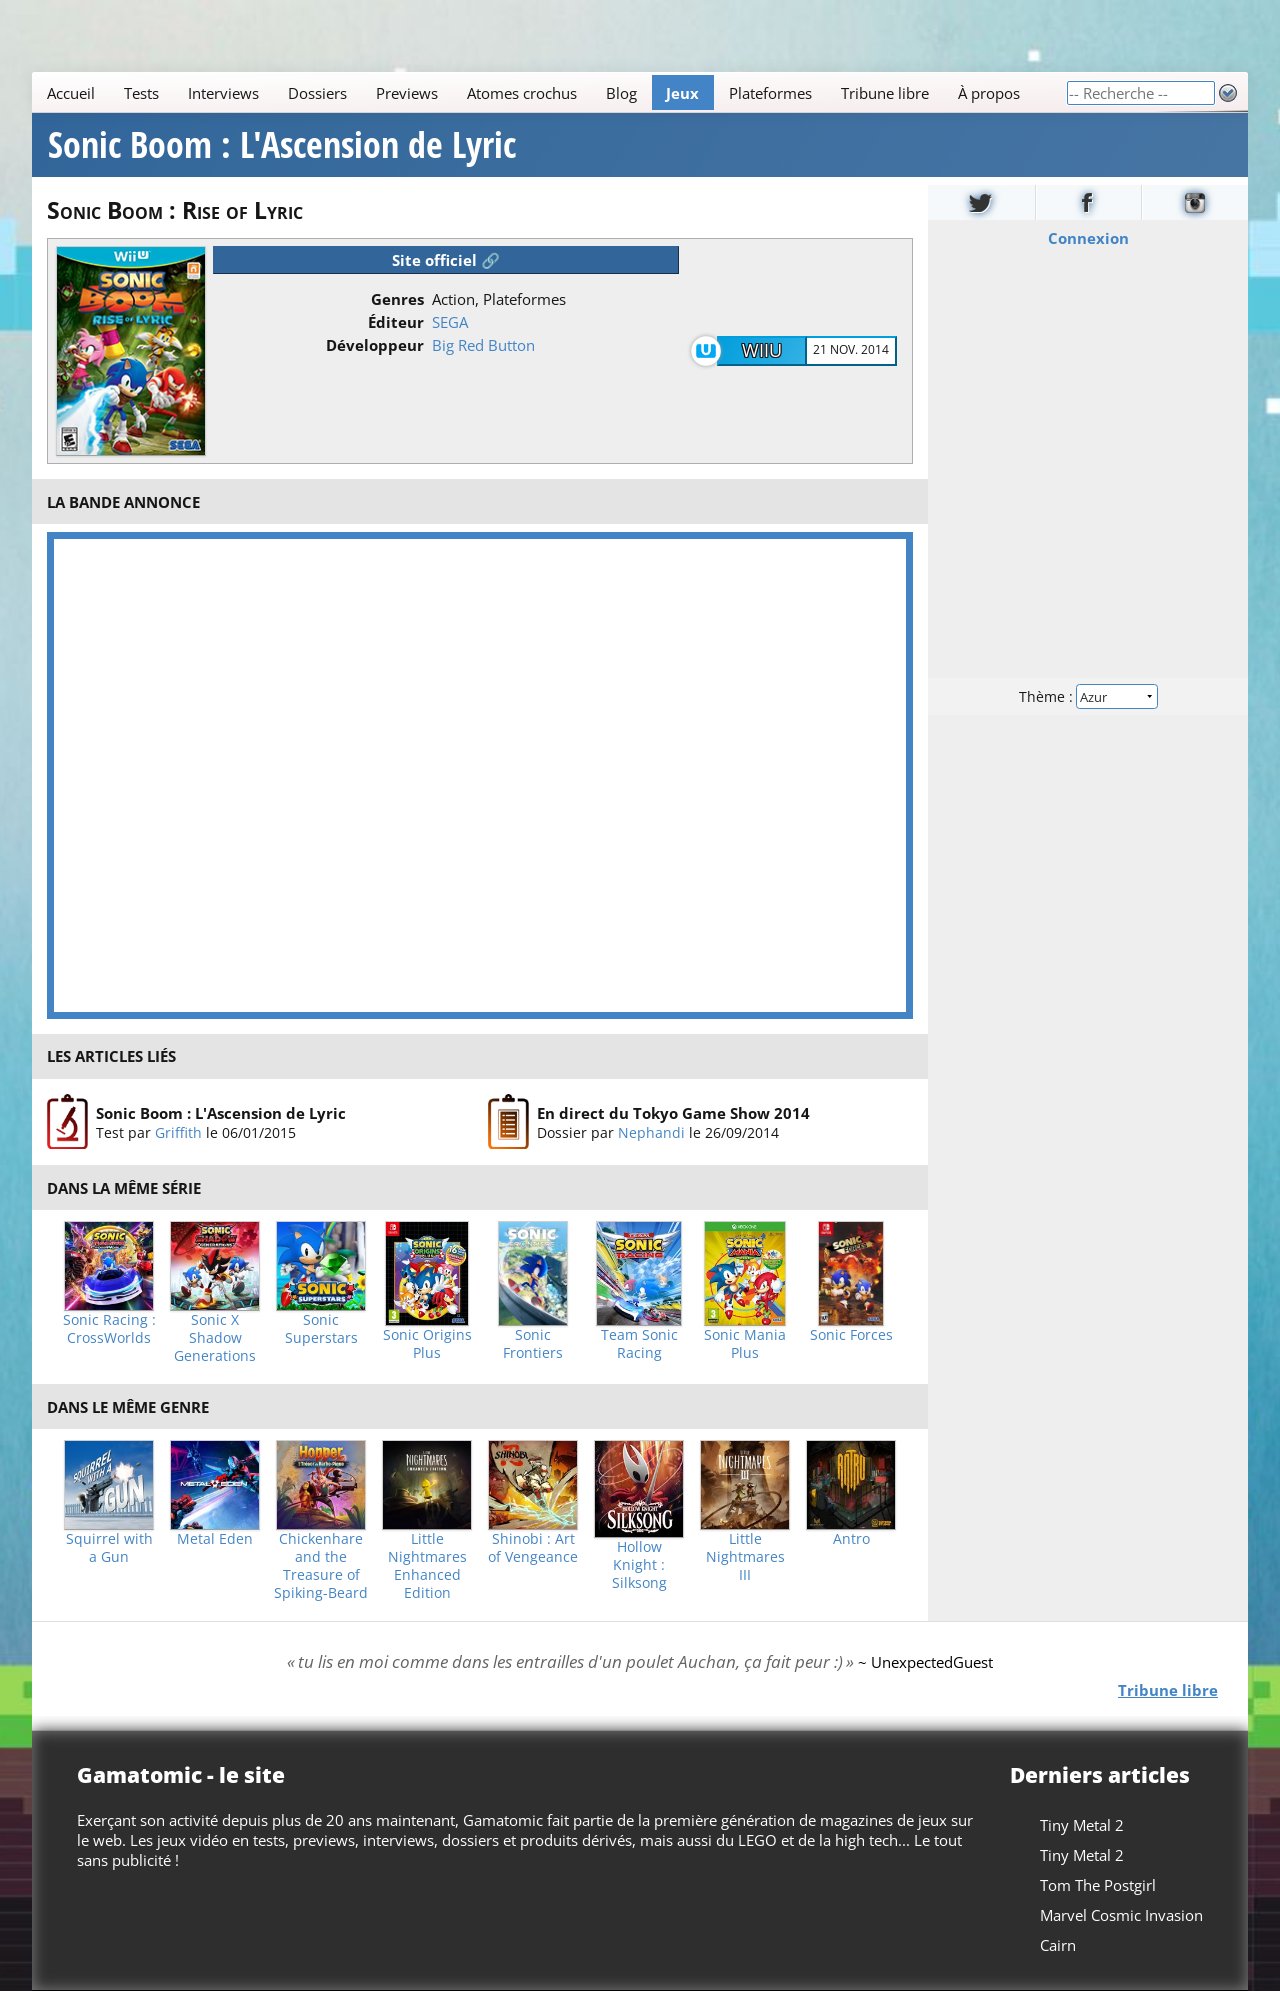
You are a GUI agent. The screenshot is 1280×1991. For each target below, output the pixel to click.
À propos (989, 93)
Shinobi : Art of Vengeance (533, 1548)
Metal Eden (215, 1539)
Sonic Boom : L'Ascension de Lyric (282, 145)
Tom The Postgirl (1098, 1885)
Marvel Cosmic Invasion (1121, 1915)
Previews (407, 93)
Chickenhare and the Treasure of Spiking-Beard (321, 1566)
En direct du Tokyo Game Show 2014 (673, 1112)
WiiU (762, 350)
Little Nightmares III (745, 1557)
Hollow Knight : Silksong (639, 1565)
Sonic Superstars (321, 1329)
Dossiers (317, 93)
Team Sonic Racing (639, 1344)
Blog (621, 93)
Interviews (223, 93)
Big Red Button (483, 345)
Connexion (1088, 238)
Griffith (178, 1131)
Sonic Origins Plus (427, 1344)
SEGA (450, 322)
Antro (851, 1539)
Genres (397, 299)
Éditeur (396, 322)
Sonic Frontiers (533, 1344)
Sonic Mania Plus (745, 1344)
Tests (141, 93)
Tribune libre (885, 93)
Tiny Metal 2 (1082, 1825)
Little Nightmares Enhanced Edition (427, 1566)
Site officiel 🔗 (446, 260)
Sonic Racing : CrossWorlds (109, 1329)
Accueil (71, 93)
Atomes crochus (522, 93)
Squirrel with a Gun (109, 1548)
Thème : (1088, 696)
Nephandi (651, 1131)
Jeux (682, 93)
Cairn (1058, 1945)
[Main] (549, 92)
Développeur (375, 345)
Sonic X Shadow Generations (215, 1338)
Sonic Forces (851, 1335)
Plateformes (770, 93)
